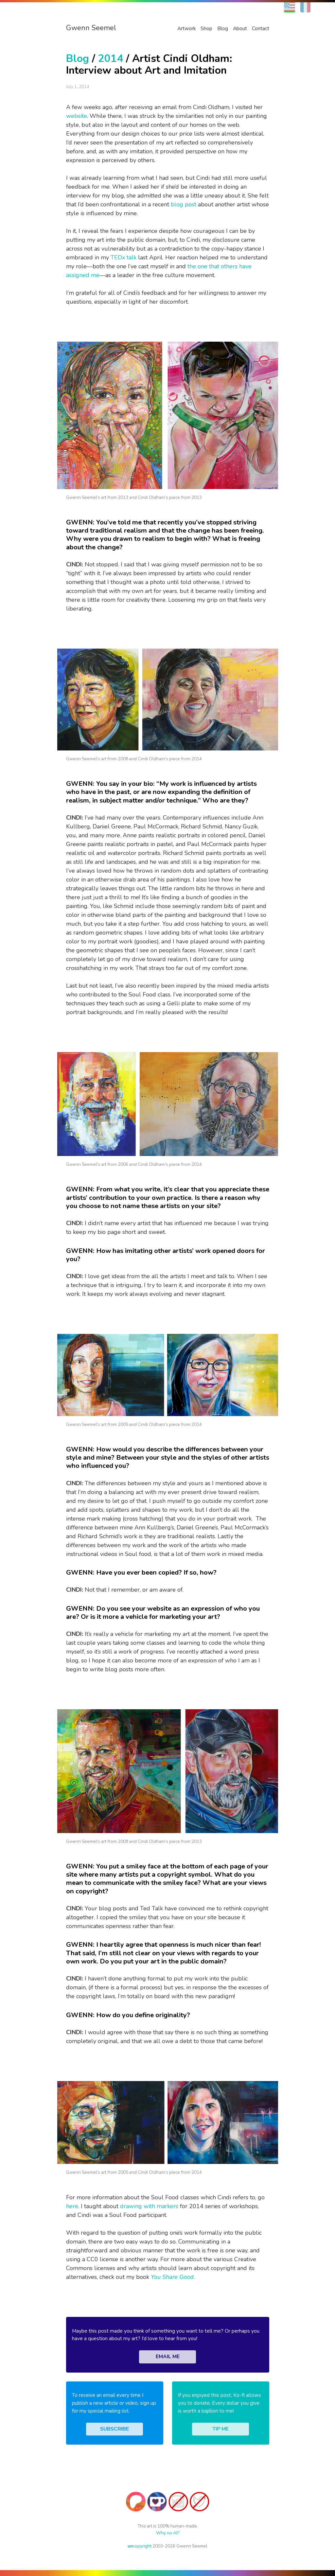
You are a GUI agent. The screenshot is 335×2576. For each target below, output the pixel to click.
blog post (183, 204)
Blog (222, 28)
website (76, 116)
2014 (110, 58)
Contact (260, 28)
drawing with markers (149, 2206)
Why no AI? (167, 2533)
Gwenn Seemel (91, 28)
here (72, 2206)
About (240, 28)
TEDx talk (123, 257)
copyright (139, 2546)
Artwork (186, 28)
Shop (206, 28)
